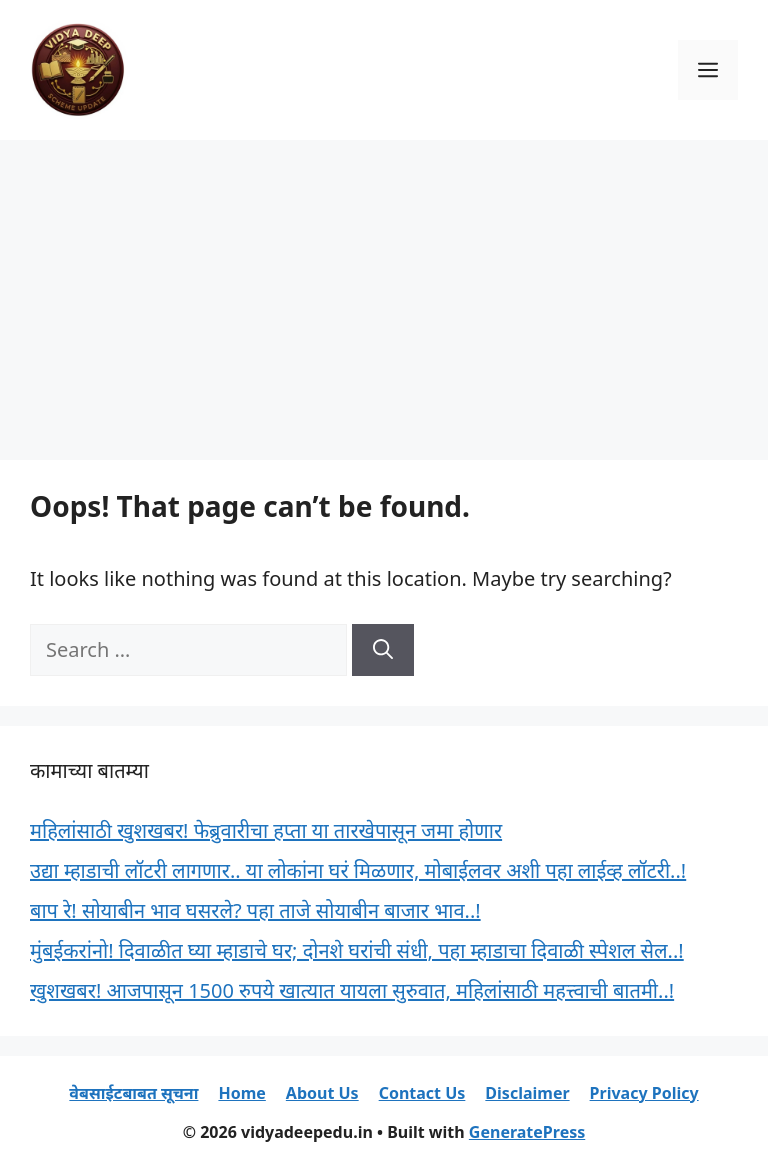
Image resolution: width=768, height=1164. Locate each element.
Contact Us (422, 1093)
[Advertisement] (384, 290)
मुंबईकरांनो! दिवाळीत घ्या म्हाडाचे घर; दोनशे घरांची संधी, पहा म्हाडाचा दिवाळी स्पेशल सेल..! (357, 950)
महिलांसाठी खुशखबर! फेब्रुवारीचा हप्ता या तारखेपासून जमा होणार (266, 830)
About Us (322, 1093)
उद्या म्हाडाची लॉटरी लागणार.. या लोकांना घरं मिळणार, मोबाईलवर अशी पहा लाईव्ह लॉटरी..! (358, 870)
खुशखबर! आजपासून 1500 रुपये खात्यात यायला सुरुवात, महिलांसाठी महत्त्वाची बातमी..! (352, 990)
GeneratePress (527, 1132)
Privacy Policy (644, 1093)
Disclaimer (527, 1093)
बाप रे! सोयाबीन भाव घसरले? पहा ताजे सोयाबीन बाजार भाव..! (255, 910)
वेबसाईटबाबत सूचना (133, 1093)
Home (241, 1093)
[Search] (383, 650)
